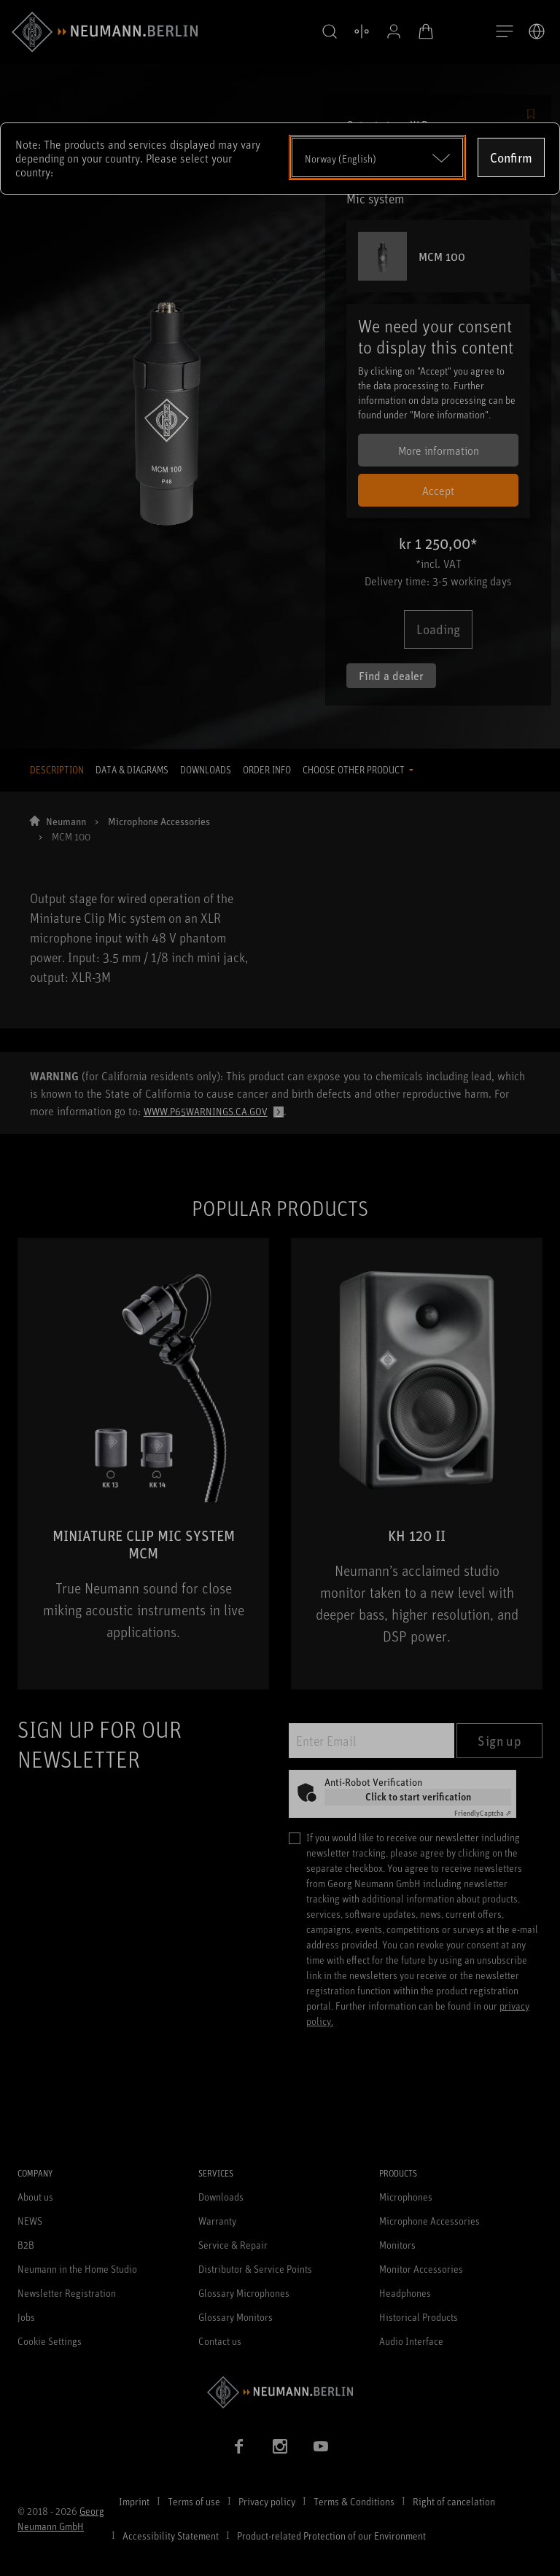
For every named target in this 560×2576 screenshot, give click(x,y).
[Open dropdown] (377, 157)
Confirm (511, 157)
